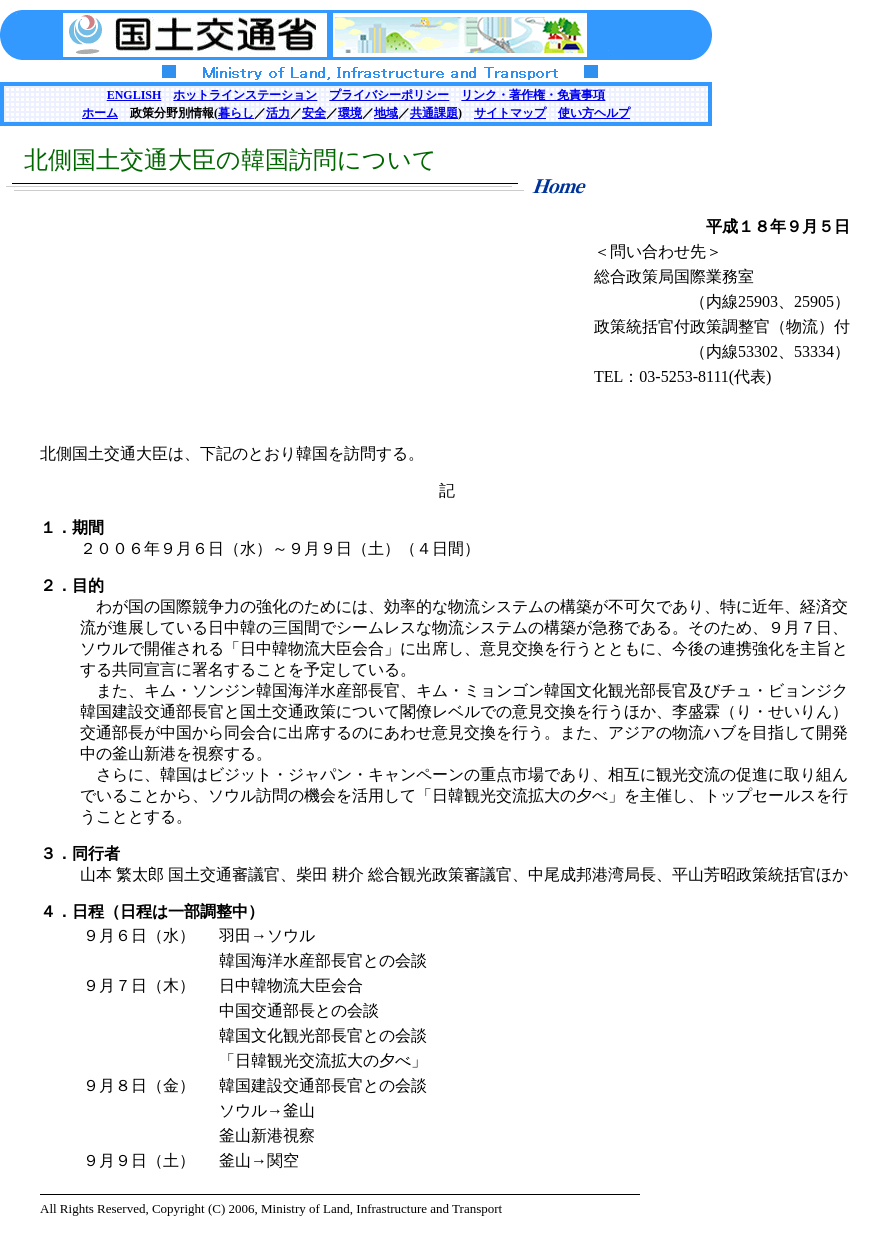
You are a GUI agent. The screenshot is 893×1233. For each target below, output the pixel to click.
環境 (350, 113)
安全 (314, 113)
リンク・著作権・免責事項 (533, 95)
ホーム (100, 113)
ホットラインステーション (245, 95)
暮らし (236, 113)
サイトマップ (510, 113)
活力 (278, 113)
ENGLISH (134, 95)
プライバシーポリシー (389, 95)
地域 (386, 113)
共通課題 (434, 113)
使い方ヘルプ (594, 113)
